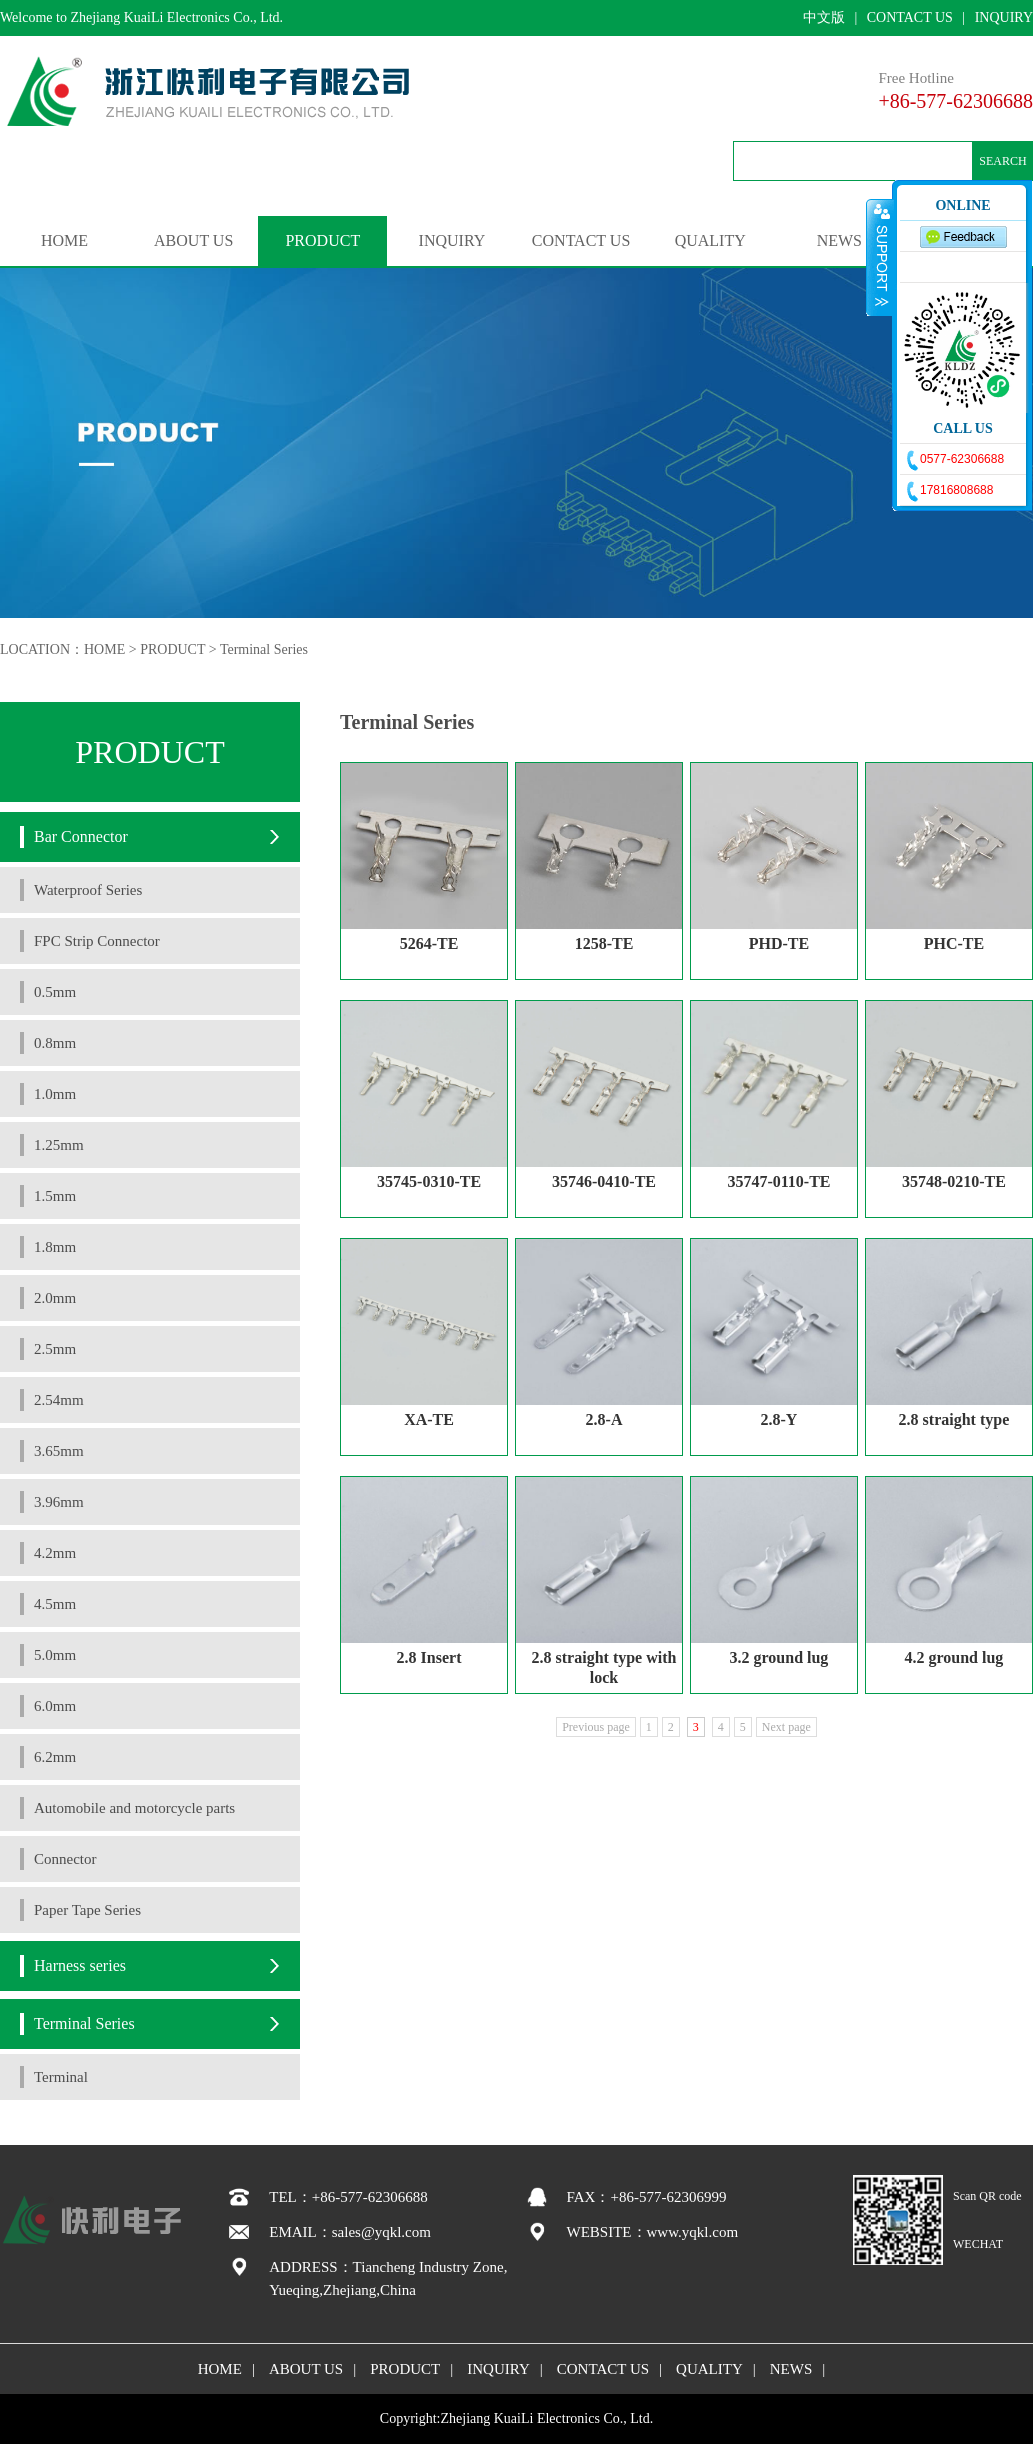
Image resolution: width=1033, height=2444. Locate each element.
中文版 (824, 17)
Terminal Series (264, 649)
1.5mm (55, 1196)
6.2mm (55, 1757)
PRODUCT (322, 240)
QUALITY (710, 240)
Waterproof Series (88, 890)
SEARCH (1002, 161)
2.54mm (59, 1400)
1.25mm (59, 1145)
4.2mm (55, 1553)
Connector (65, 1859)
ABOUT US (193, 240)
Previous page (596, 1727)
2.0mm (55, 1298)
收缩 (880, 257)
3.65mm (59, 1451)
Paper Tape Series (87, 1910)
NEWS (839, 240)
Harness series (80, 1965)
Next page (786, 1727)
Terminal (61, 2077)
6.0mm (55, 1706)
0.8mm (55, 1043)
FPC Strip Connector (97, 941)
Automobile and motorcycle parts (134, 1808)
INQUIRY (1004, 17)
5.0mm (55, 1655)
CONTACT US (910, 17)
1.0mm (55, 1094)
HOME (64, 240)
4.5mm (55, 1604)
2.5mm (55, 1349)
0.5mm (55, 992)
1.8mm (55, 1247)
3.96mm (59, 1502)
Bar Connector (81, 836)
